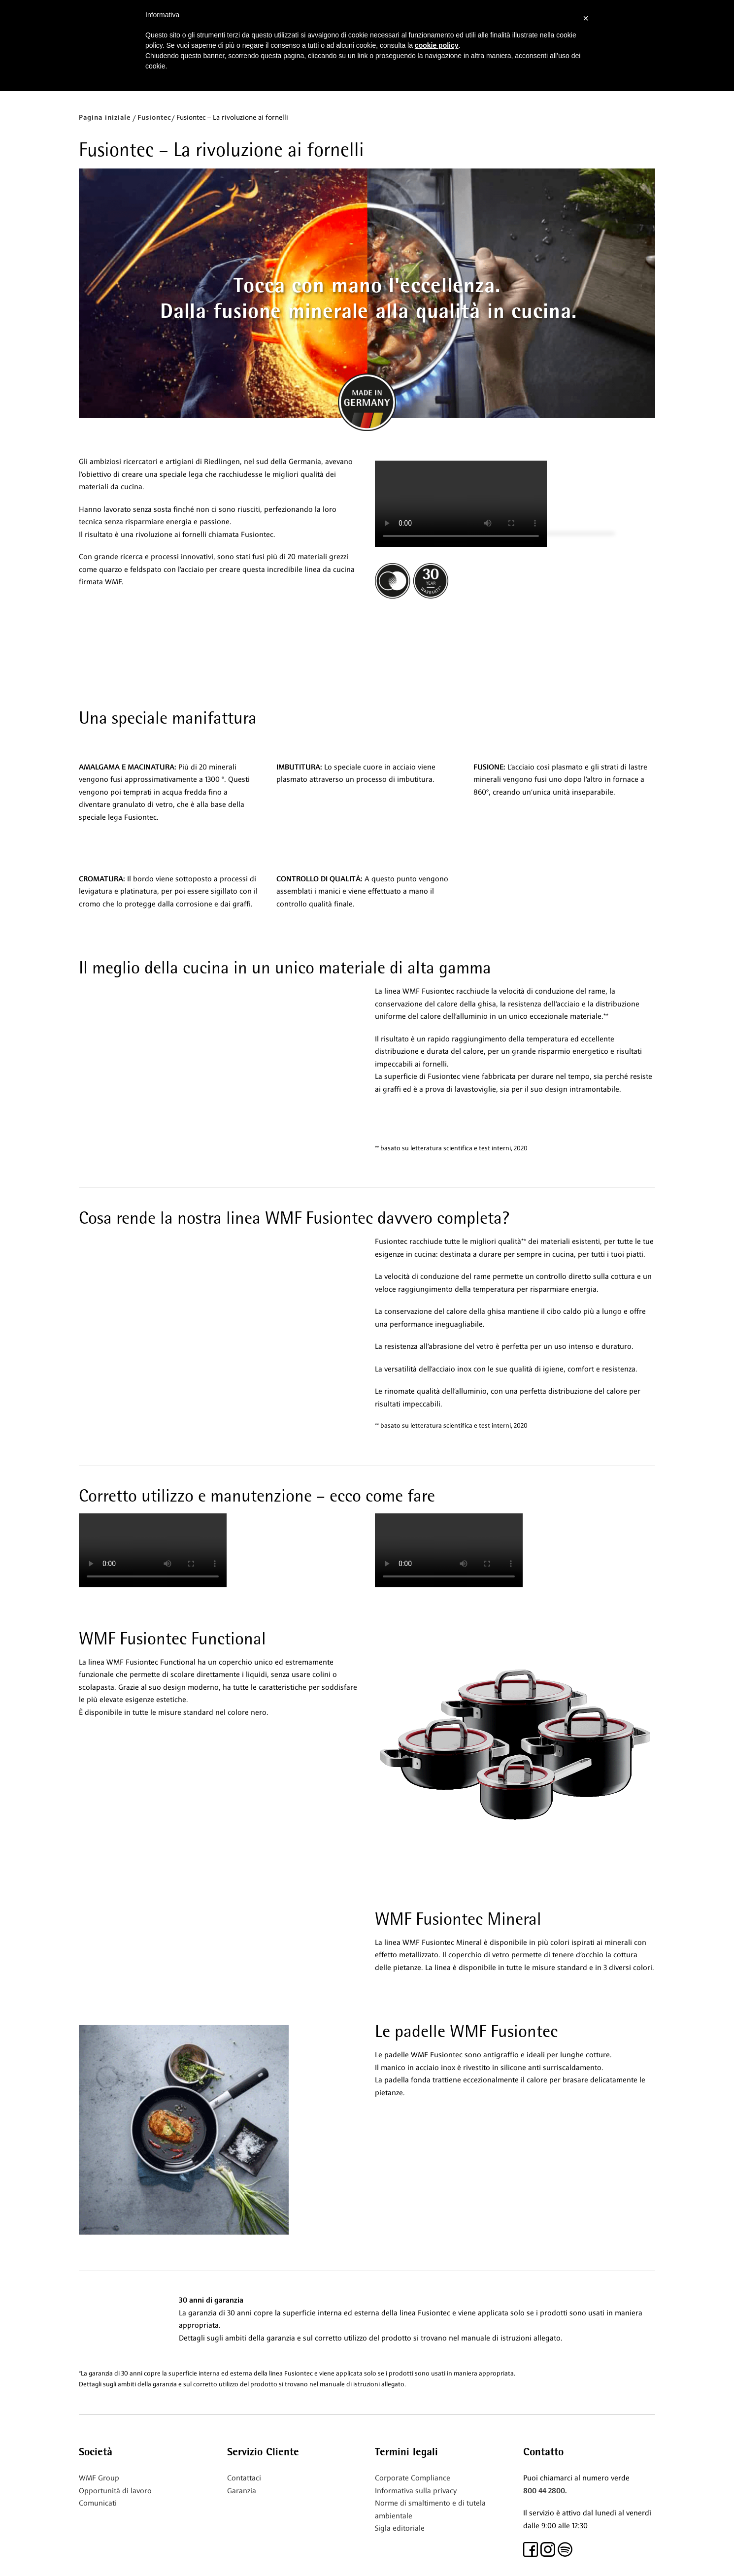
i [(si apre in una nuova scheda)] (116, 2503)
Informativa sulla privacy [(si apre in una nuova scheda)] (416, 2490)
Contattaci (244, 2478)
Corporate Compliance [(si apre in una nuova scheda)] (412, 2478)
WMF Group (99, 2478)
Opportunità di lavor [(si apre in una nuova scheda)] (113, 2490)
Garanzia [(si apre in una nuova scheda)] (241, 2490)
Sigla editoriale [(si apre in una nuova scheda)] (400, 2528)
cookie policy (437, 45)
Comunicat (97, 2503)
